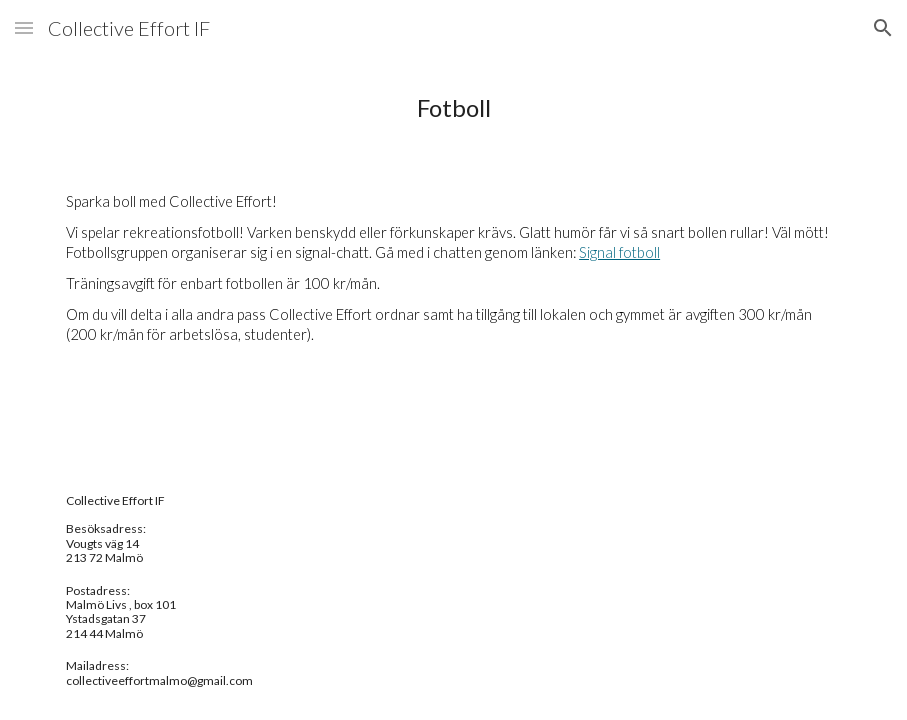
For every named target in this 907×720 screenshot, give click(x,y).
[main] (453, 108)
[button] (24, 27)
